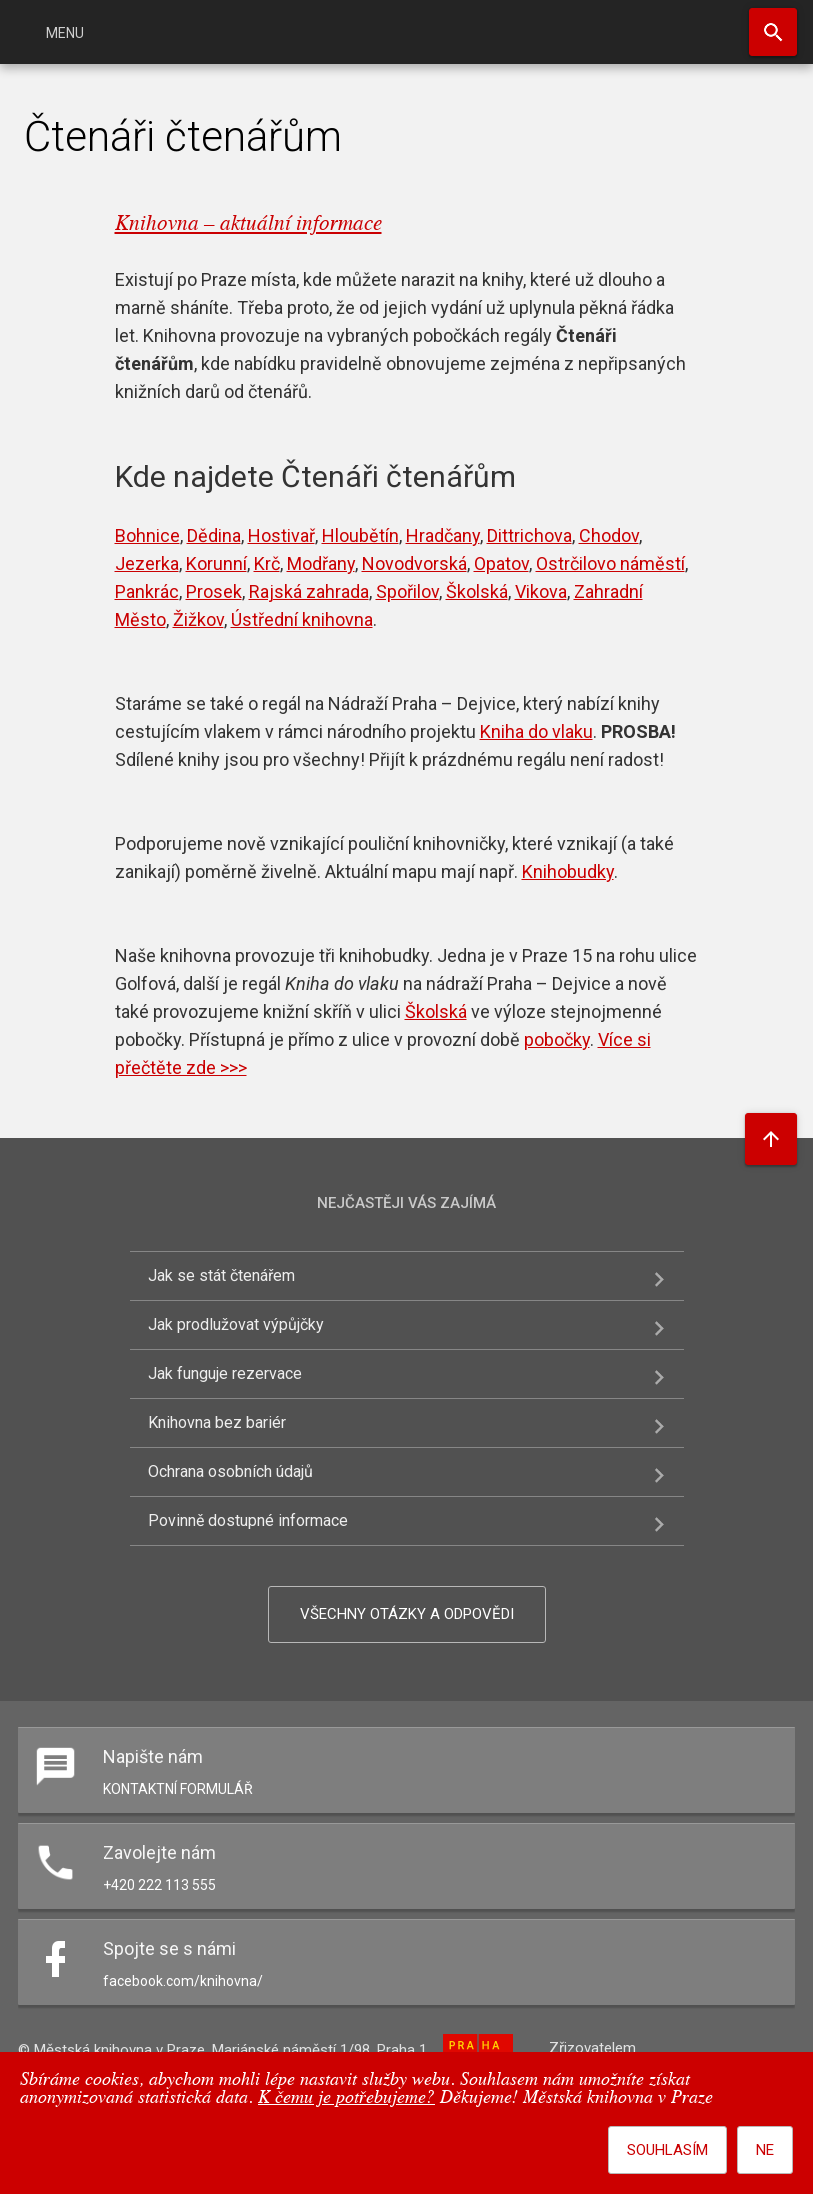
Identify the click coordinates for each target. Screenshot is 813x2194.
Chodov (609, 535)
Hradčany (443, 535)
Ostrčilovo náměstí (610, 563)
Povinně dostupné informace (248, 1520)
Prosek (214, 591)
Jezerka (147, 563)
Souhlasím (667, 2150)
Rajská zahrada (309, 591)
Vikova (541, 591)
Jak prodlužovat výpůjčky (236, 1324)
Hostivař (281, 535)
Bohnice (147, 535)
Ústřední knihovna (302, 619)
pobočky (557, 1039)
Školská (477, 591)
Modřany (321, 563)
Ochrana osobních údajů (230, 1471)
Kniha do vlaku (536, 731)
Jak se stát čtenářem (221, 1275)
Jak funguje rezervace (225, 1373)
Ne (765, 2150)
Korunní (216, 563)
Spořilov (407, 591)
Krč (267, 563)
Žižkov (198, 619)
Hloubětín (360, 535)
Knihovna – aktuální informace (248, 224)
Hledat (773, 32)
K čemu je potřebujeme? (346, 2098)
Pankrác (147, 591)
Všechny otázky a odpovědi (407, 1614)
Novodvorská (414, 563)
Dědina (214, 535)
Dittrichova (529, 535)
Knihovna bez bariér (217, 1422)
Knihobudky (568, 871)
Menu (65, 33)
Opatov (501, 563)
